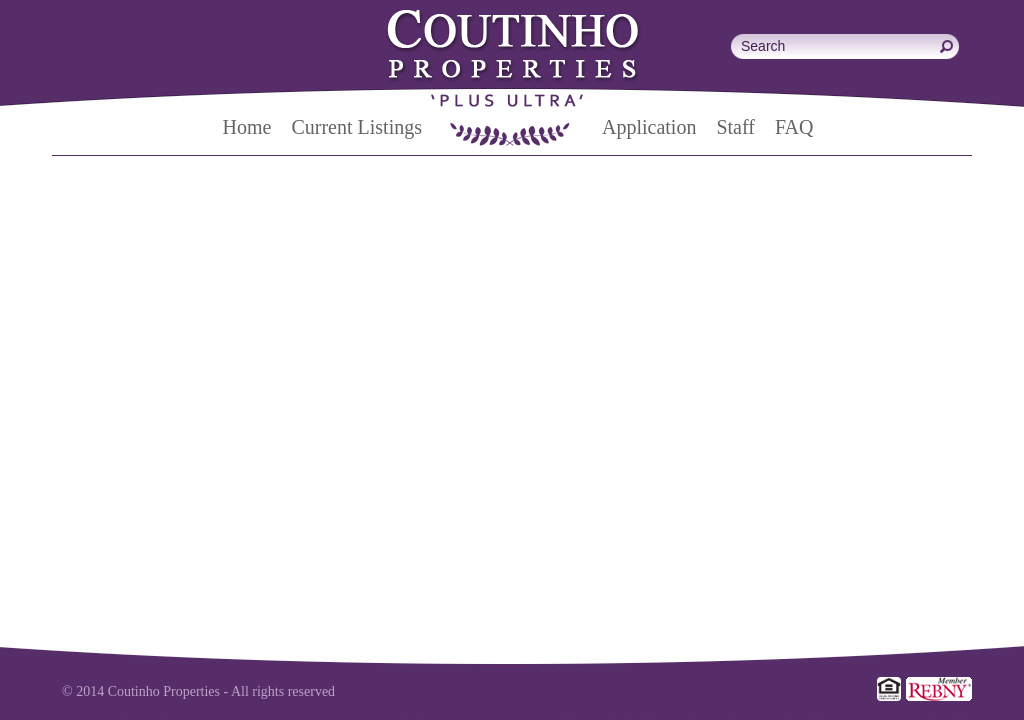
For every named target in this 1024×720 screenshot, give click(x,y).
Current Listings (356, 127)
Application (649, 127)
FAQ (794, 127)
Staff (735, 127)
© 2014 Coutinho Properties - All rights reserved (198, 691)
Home (247, 127)
